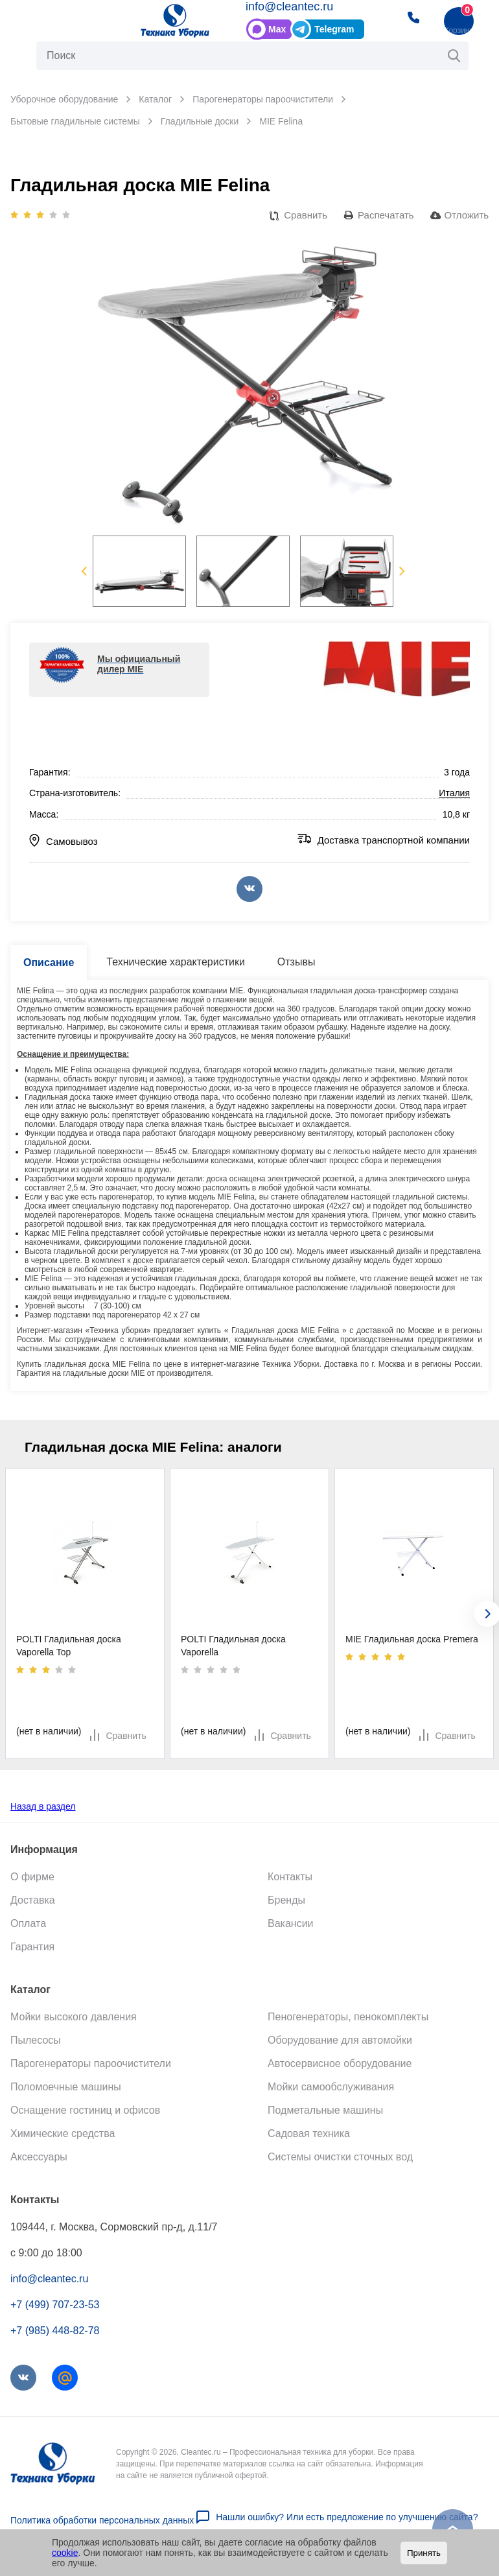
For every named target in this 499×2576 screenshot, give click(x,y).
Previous (84, 571)
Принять (424, 2553)
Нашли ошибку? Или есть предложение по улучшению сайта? (347, 2516)
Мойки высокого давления (73, 2016)
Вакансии (291, 1922)
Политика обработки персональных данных (102, 2519)
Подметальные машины (325, 2109)
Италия (454, 793)
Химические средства (62, 2132)
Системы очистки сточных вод (340, 2156)
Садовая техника (309, 2132)
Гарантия (32, 1946)
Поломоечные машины (65, 2086)
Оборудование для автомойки (340, 2039)
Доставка (32, 1899)
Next (402, 571)
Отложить (467, 214)
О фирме (32, 1876)
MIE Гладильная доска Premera (411, 1639)
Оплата (28, 1922)
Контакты (290, 1876)
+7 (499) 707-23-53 (54, 2304)
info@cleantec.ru (289, 6)
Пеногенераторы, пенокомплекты (348, 2016)
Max (277, 29)
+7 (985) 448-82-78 (54, 2329)
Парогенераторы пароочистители (90, 2062)
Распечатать (386, 214)
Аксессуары (38, 2156)
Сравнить (305, 214)
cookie (65, 2552)
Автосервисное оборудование (340, 2062)
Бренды (286, 1899)
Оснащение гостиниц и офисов (85, 2109)
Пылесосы (35, 2039)
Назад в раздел (43, 1806)
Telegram (334, 29)
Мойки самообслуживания (331, 2086)
